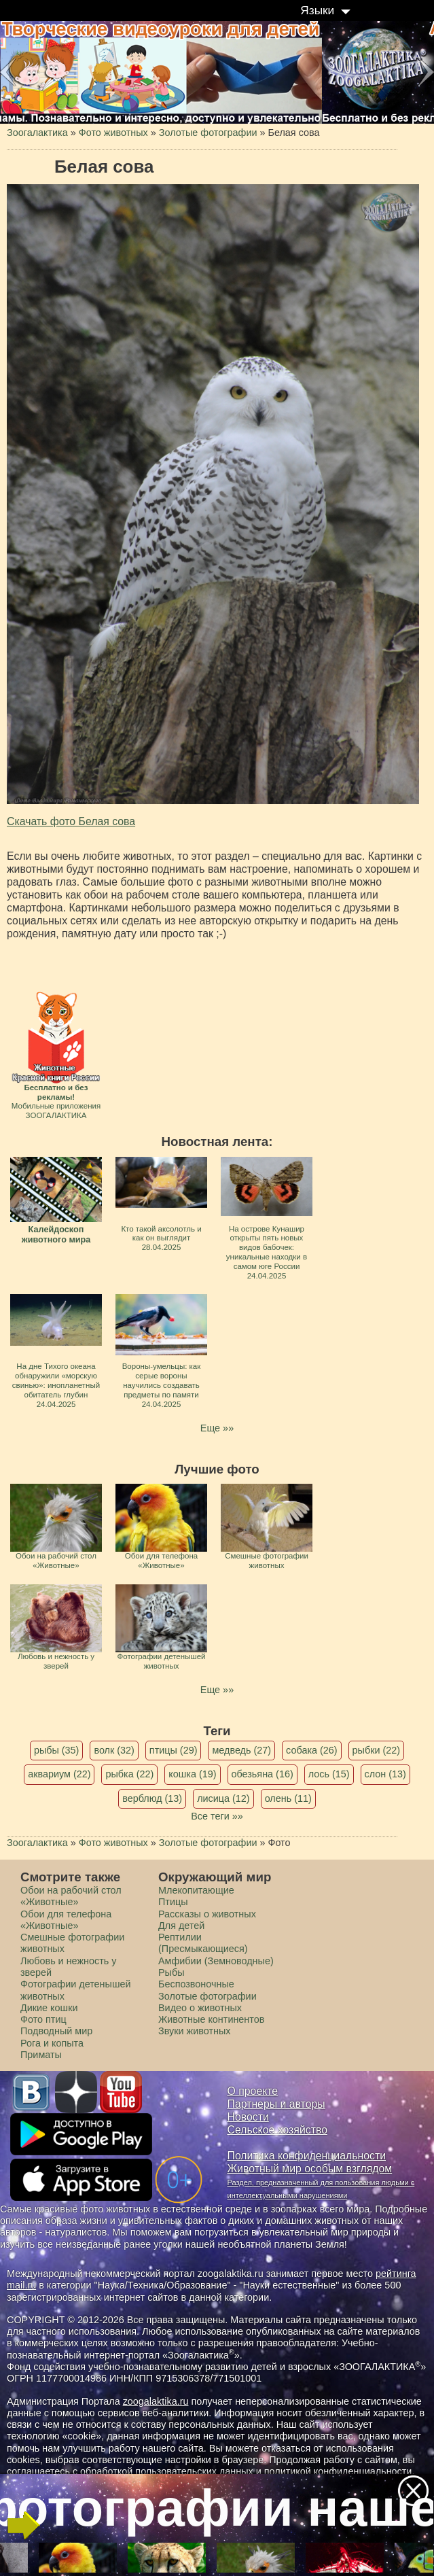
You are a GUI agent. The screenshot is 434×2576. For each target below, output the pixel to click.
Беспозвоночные (196, 1984)
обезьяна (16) (262, 1774)
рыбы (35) (56, 1750)
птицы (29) (173, 1750)
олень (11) (288, 1798)
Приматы (41, 2054)
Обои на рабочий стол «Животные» (71, 1896)
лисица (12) (223, 1798)
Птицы (173, 1901)
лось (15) (329, 1774)
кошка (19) (192, 1774)
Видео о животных (200, 2007)
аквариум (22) (59, 1774)
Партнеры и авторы (276, 2104)
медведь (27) (241, 1750)
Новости (248, 2117)
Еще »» (217, 1428)
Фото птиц (43, 2019)
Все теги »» (217, 1816)
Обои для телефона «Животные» (65, 1920)
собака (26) (311, 1750)
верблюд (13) (152, 1798)
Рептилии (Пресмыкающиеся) (203, 1943)
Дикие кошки (48, 2007)
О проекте (253, 2091)
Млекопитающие (196, 1890)
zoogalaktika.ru (156, 2401)
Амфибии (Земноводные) (216, 1960)
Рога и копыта (52, 2043)
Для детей (181, 1925)
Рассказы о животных (207, 1914)
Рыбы (171, 1972)
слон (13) (385, 1774)
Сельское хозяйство (277, 2130)
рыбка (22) (129, 1774)
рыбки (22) (376, 1750)
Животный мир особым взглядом (310, 2168)
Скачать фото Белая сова (71, 821)
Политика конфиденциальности (307, 2155)
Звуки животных (194, 2030)
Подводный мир (56, 2030)
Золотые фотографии (207, 1996)
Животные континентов (211, 2019)
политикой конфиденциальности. (339, 2471)
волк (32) (114, 1750)
